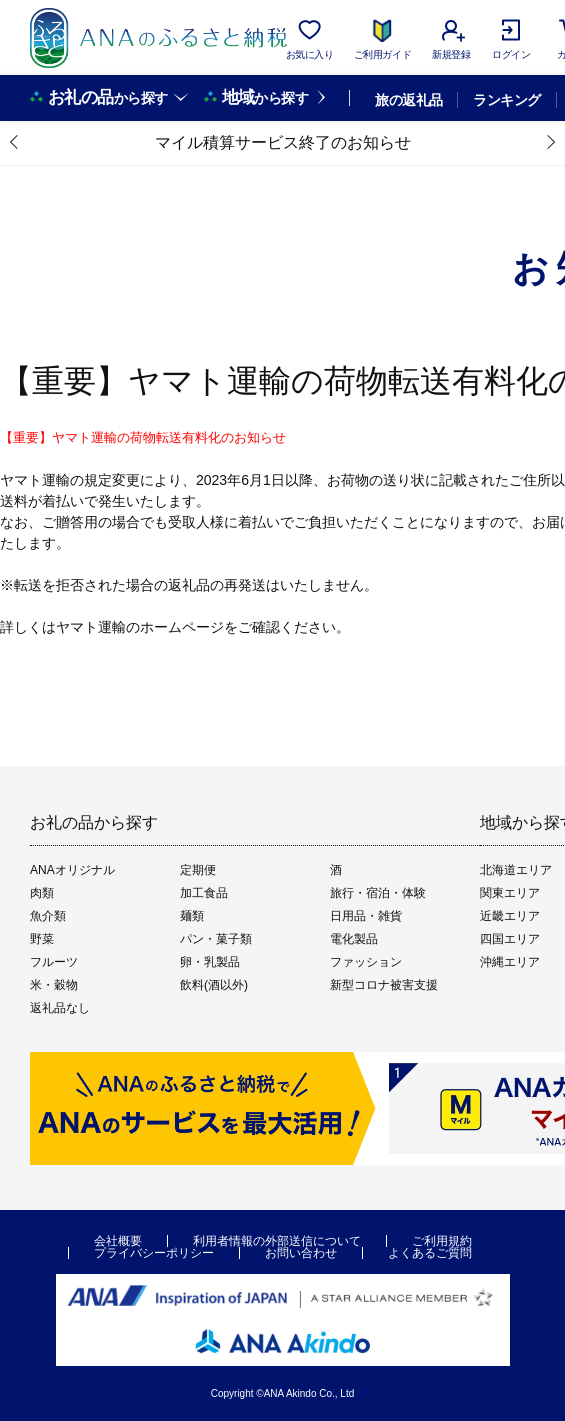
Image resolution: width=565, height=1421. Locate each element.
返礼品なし (60, 1008)
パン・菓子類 (216, 939)
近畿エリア (510, 916)
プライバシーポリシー (154, 1253)
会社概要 (118, 1241)
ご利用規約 (442, 1241)
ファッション (366, 962)
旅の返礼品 (408, 100)
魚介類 (48, 916)
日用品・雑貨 (366, 916)
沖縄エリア (510, 962)
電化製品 (354, 939)
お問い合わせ (301, 1253)
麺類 (192, 916)
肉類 (42, 893)
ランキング (506, 100)
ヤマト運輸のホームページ (140, 627)
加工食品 (204, 893)
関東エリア (510, 893)
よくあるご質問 (430, 1253)
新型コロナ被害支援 (384, 985)
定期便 (198, 870)
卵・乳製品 (210, 962)
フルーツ (54, 962)
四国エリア (510, 939)
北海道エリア (516, 870)
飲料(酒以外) (214, 985)
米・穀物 (54, 985)
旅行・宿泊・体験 (378, 893)
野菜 (42, 939)
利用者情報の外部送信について (277, 1241)
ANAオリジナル (72, 870)
